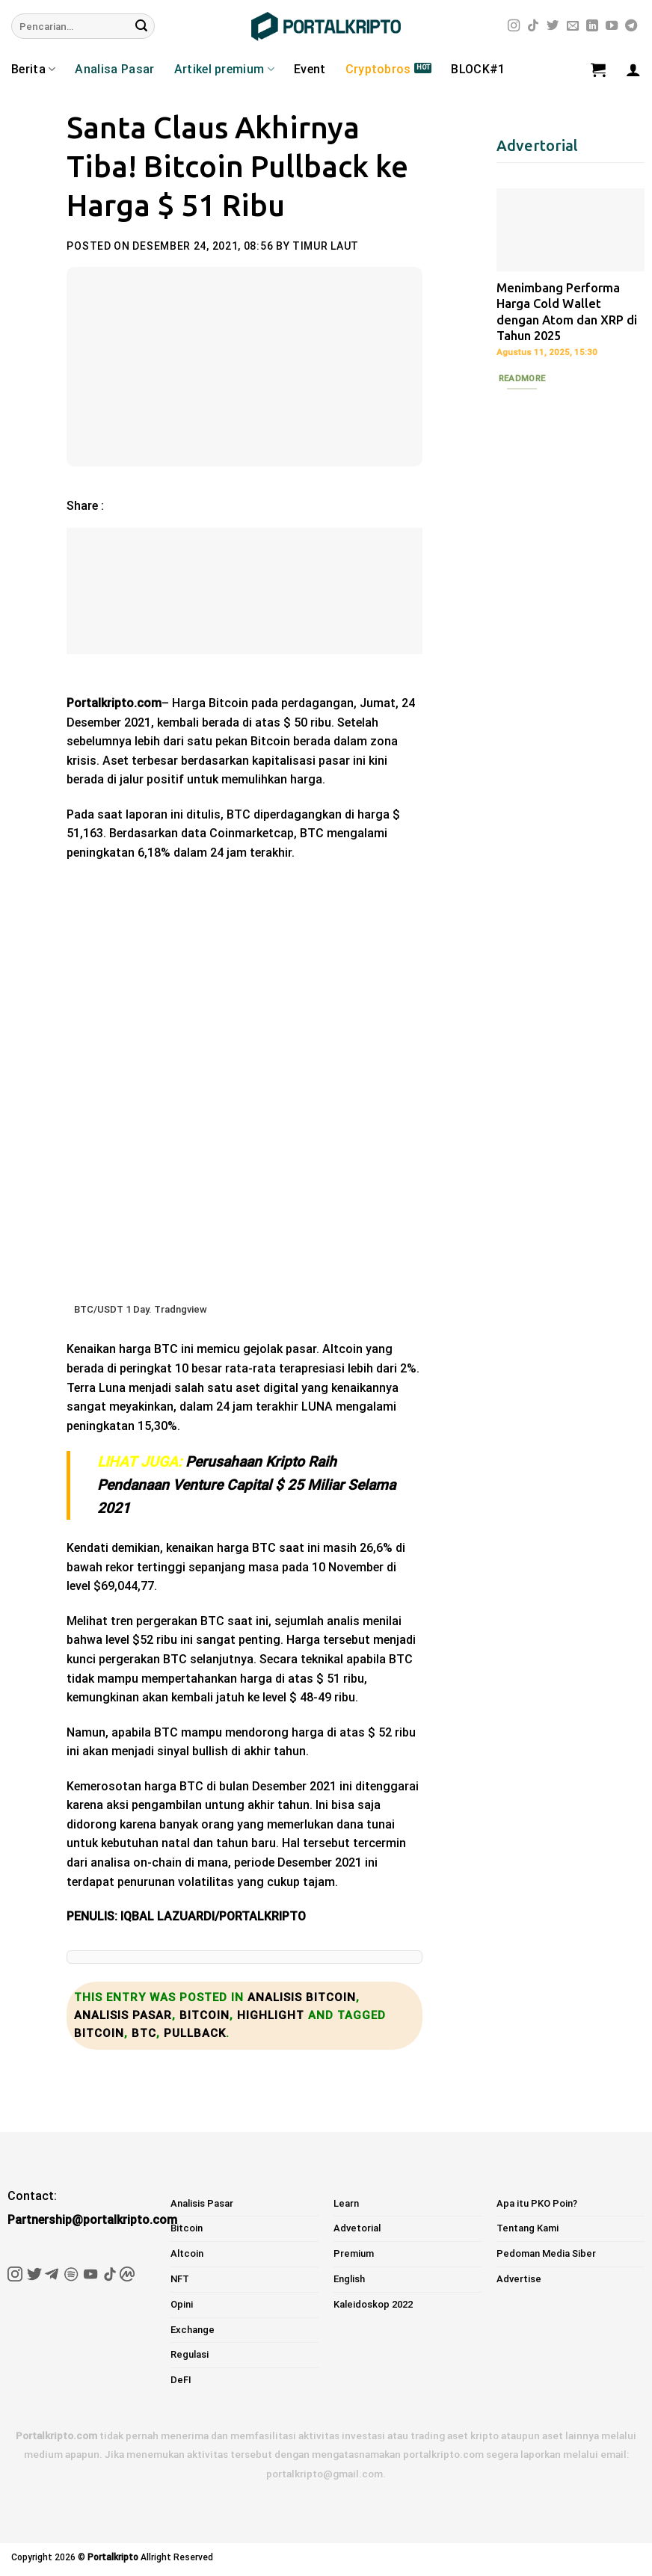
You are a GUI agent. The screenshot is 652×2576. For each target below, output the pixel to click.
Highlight (270, 2015)
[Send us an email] (573, 26)
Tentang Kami (527, 2228)
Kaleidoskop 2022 (373, 2304)
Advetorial (357, 2228)
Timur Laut (325, 246)
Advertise (518, 2278)
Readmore (522, 378)
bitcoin (99, 2033)
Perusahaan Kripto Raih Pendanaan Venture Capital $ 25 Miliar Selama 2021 (246, 1484)
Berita (33, 69)
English (349, 2278)
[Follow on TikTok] (533, 26)
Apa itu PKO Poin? (536, 2203)
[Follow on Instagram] (514, 26)
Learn (346, 2203)
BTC (144, 2033)
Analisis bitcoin (301, 1997)
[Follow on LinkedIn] (592, 26)
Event (310, 69)
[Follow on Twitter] (553, 26)
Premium (353, 2253)
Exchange (192, 2329)
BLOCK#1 (478, 69)
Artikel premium (224, 69)
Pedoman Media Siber (546, 2253)
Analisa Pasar (114, 69)
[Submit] (141, 26)
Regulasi (189, 2354)
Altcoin (186, 2253)
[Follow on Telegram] (631, 26)
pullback (195, 2033)
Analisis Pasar (123, 2015)
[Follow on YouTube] (612, 26)
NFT (179, 2278)
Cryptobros (378, 69)
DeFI (180, 2379)
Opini (181, 2304)
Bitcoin (204, 2015)
